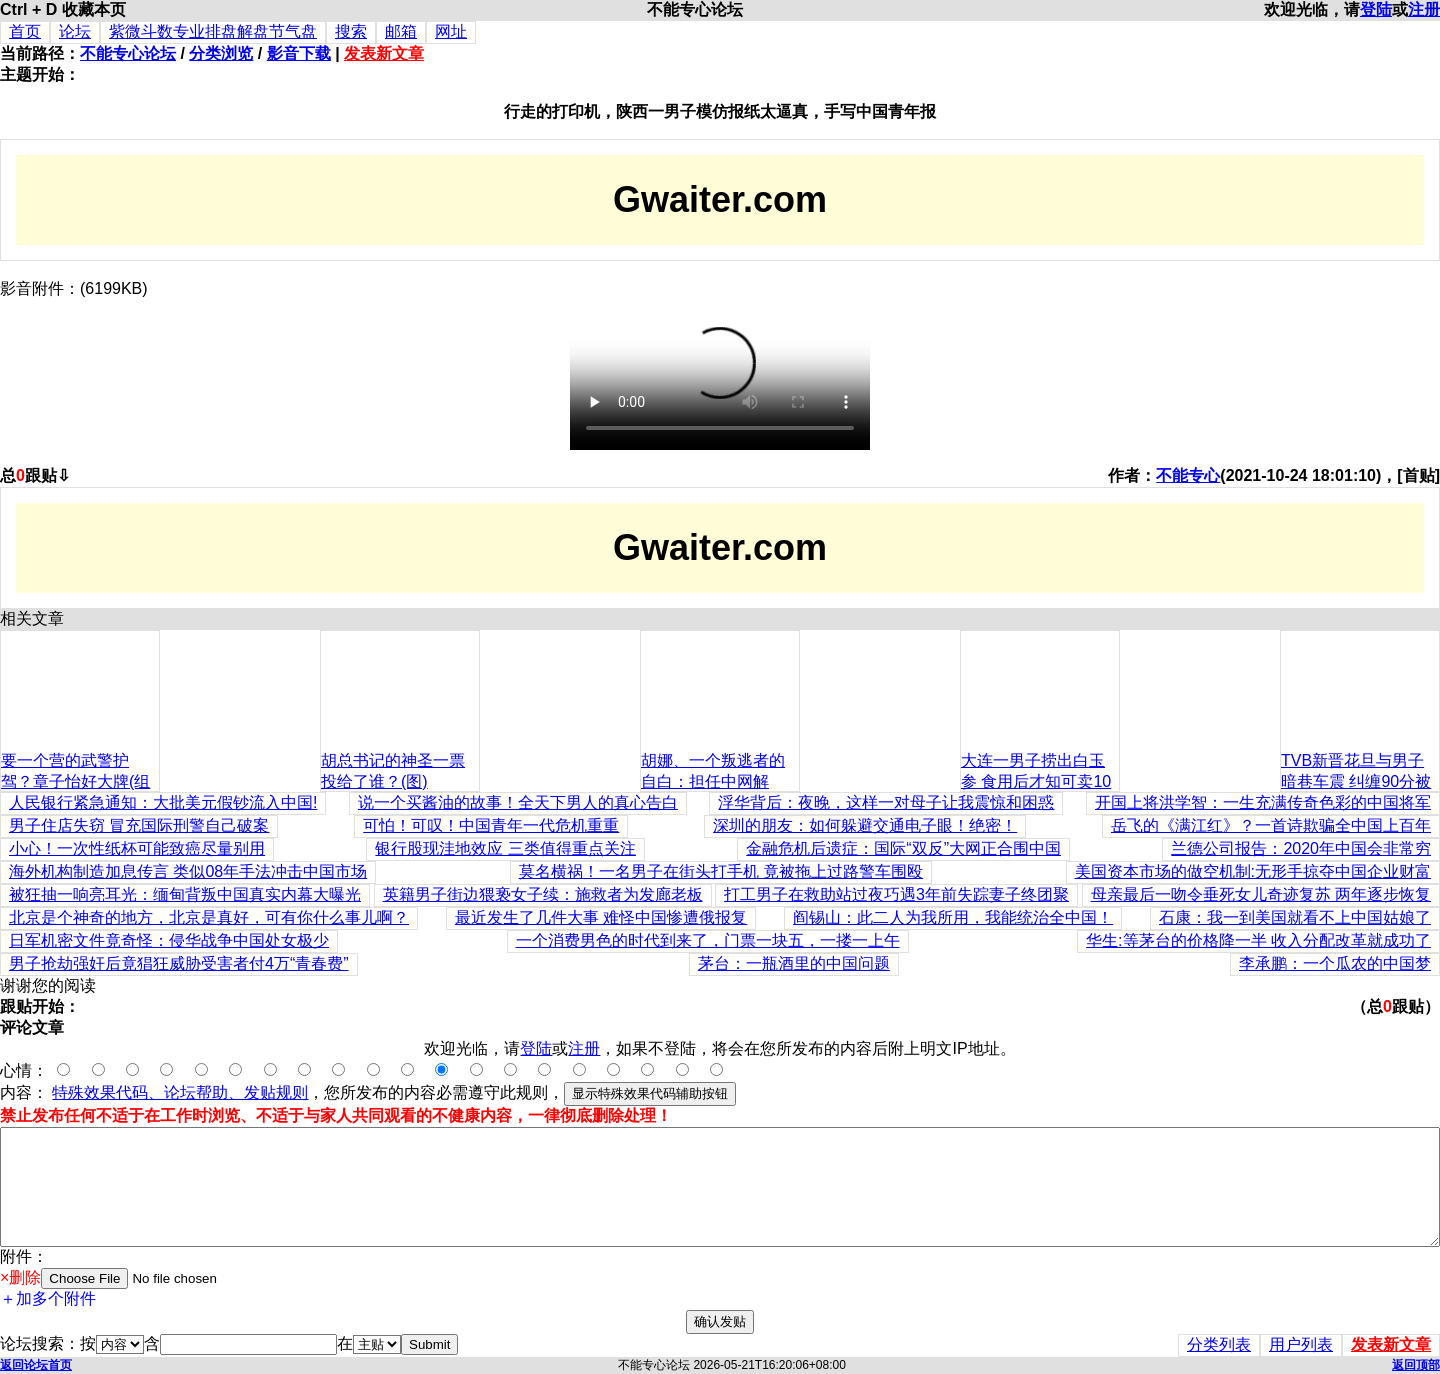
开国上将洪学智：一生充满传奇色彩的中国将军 (1263, 802)
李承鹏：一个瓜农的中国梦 (1335, 963)
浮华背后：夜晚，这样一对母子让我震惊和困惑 (886, 802)
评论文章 (32, 1027)
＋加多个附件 (48, 1298)
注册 (1424, 9)
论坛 (75, 31)
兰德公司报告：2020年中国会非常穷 (1301, 848)
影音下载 (299, 53)
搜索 (351, 31)
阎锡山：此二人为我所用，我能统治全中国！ (953, 917)
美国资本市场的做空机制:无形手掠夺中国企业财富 (1253, 871)
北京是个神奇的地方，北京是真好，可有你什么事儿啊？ (209, 917)
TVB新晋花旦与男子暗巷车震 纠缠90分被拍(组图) (1356, 781)
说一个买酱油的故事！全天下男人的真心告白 (518, 802)
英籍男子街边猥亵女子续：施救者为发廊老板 (543, 894)
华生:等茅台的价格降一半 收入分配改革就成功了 (1258, 940)
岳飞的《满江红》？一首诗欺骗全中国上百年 (1271, 825)
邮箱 (401, 31)
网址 (451, 31)
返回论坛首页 (36, 1365)
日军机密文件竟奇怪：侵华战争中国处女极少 (169, 940)
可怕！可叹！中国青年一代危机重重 (491, 825)
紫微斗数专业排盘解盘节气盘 (213, 31)
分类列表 (1219, 1344)
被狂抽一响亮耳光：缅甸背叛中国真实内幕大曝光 (185, 894)
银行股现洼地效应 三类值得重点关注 (505, 848)
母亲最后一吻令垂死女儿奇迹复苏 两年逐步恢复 (1261, 894)
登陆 (1376, 9)
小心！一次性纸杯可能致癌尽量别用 (137, 848)
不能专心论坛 (128, 53)
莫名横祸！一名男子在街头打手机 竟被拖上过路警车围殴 (721, 871)
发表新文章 (384, 53)
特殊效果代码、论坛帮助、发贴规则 (180, 1092)
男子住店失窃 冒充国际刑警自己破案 (139, 825)
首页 (25, 31)
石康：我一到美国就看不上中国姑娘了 (1295, 917)
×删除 (20, 1277)
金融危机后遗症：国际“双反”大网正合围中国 (903, 848)
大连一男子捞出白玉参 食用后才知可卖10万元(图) (1036, 781)
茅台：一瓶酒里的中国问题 (794, 963)
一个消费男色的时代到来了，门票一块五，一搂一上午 (708, 940)
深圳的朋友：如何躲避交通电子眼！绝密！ (865, 825)
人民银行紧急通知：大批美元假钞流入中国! (163, 802)
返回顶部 (1416, 1365)
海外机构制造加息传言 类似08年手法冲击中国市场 (188, 871)
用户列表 (1301, 1344)
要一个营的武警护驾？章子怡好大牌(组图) (75, 781)
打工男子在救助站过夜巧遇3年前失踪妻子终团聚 (896, 894)
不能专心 (1188, 475)
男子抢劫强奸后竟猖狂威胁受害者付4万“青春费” (179, 963)
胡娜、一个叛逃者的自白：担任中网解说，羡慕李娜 (713, 781)
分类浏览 (221, 53)
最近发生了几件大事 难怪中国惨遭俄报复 (601, 917)
